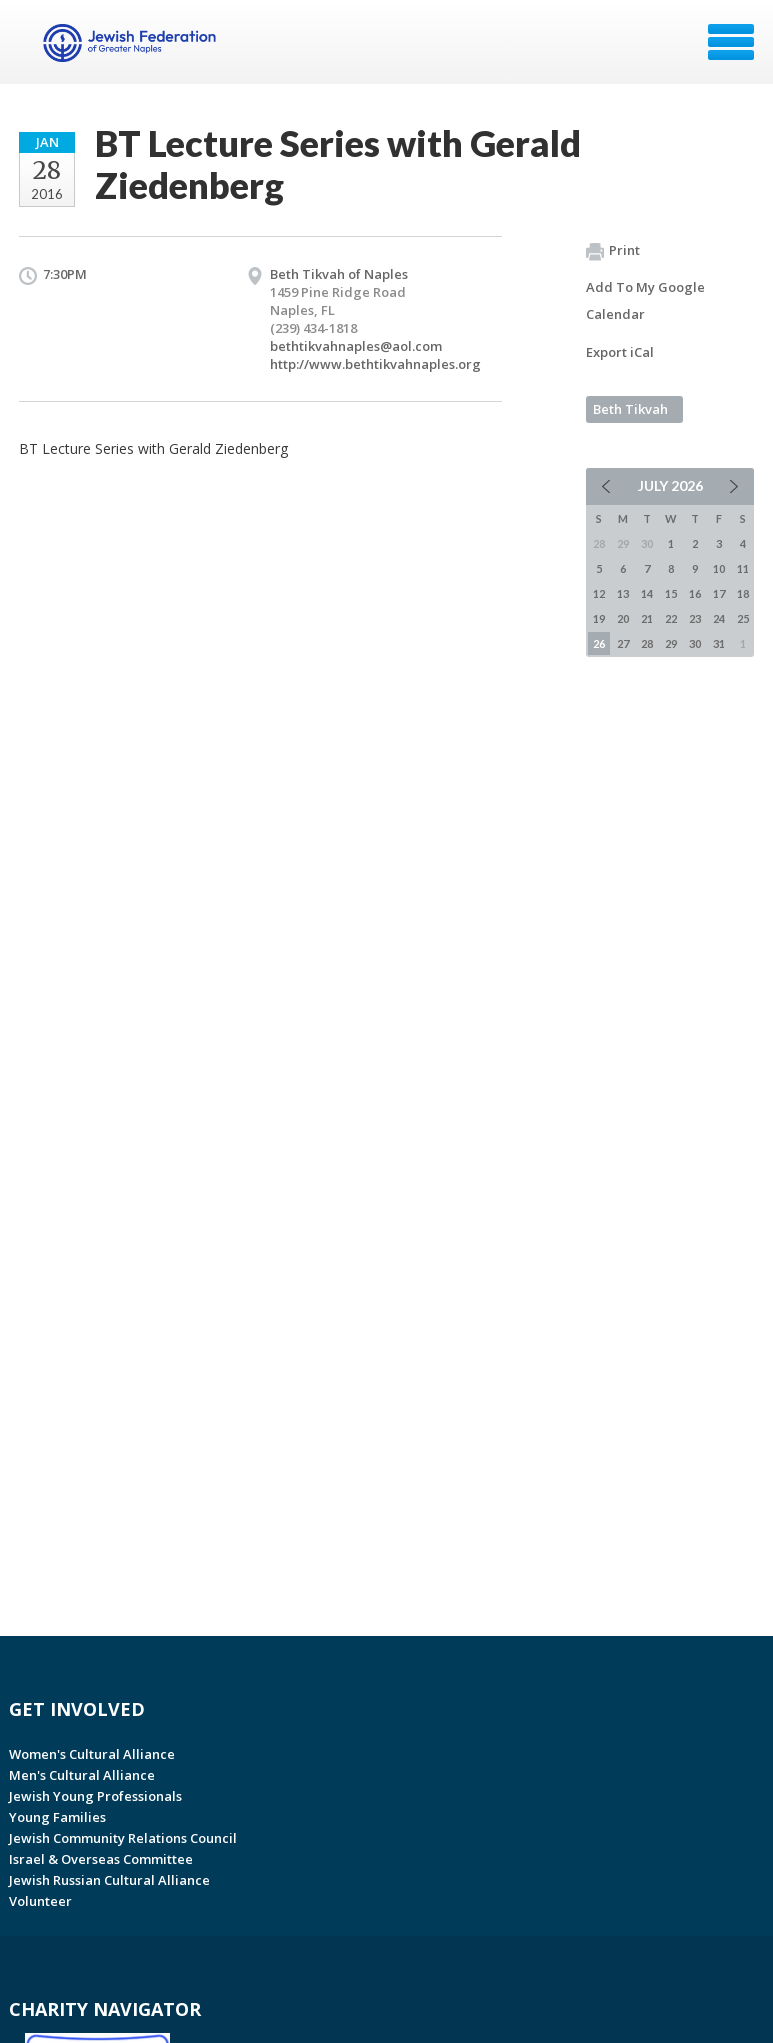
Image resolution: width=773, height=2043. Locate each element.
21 (647, 618)
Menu (731, 42)
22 (671, 618)
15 (671, 593)
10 (719, 568)
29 (671, 643)
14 (647, 593)
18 (743, 593)
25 (743, 618)
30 (695, 643)
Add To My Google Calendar (645, 300)
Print (613, 251)
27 (623, 643)
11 (743, 568)
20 (623, 618)
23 (695, 618)
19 (599, 618)
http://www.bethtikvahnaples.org (375, 364)
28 (647, 643)
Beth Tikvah (630, 409)
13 (623, 593)
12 (599, 593)
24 (719, 618)
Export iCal (620, 352)
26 (599, 643)
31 (719, 643)
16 (695, 593)
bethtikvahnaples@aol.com (356, 346)
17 (719, 593)
